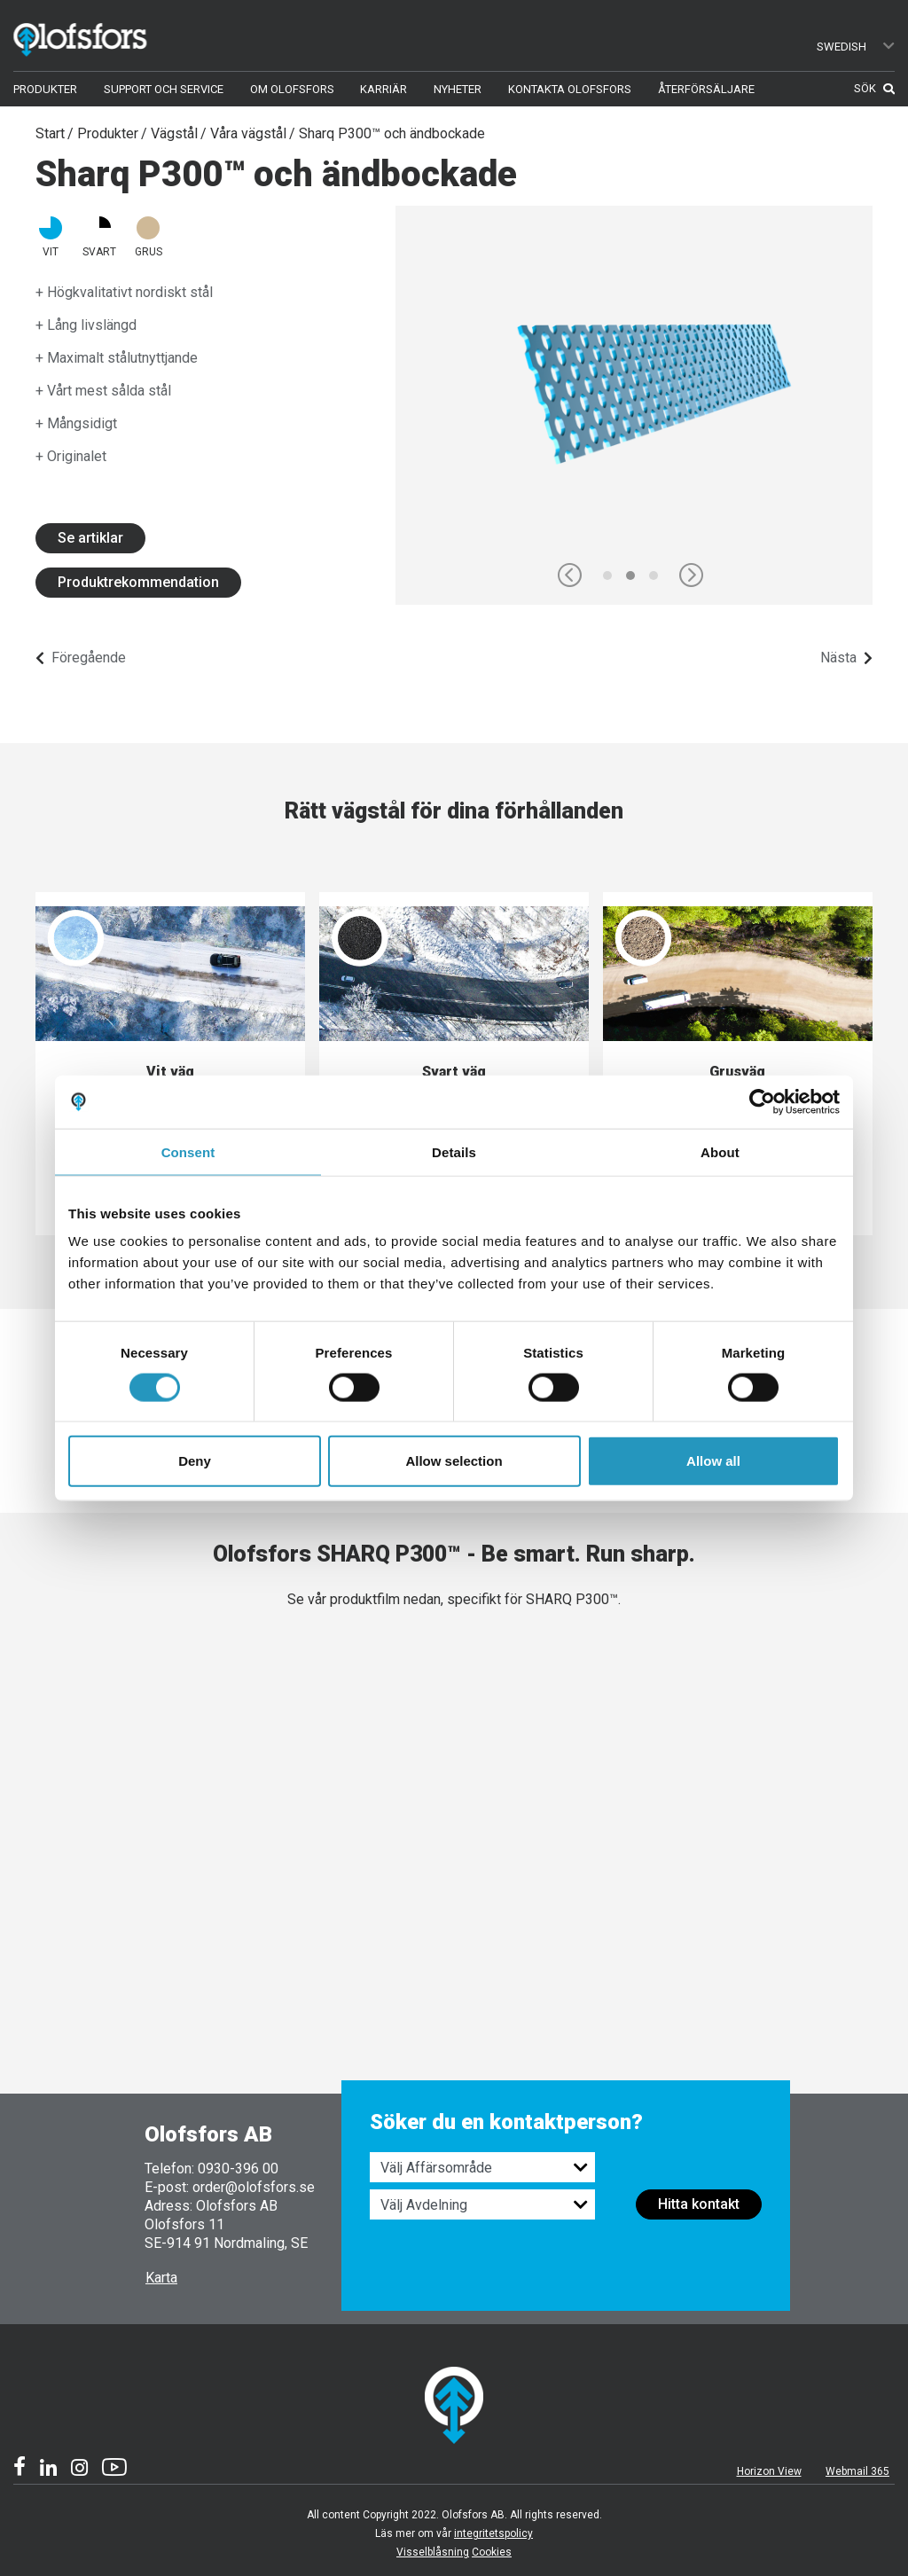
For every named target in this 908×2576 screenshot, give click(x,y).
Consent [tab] (188, 1151)
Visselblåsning (432, 2552)
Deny (194, 1460)
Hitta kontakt (699, 2204)
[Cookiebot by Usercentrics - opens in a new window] (762, 1101)
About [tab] (720, 1151)
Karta (161, 2277)
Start (50, 133)
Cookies (492, 2552)
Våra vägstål (248, 133)
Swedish (856, 46)
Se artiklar (90, 537)
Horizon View (769, 2471)
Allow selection (453, 1460)
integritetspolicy (493, 2533)
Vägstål (174, 133)
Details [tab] (454, 1151)
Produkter (107, 133)
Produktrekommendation (138, 582)
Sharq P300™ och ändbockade (392, 133)
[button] (570, 575)
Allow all (713, 1460)
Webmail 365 (857, 2471)
